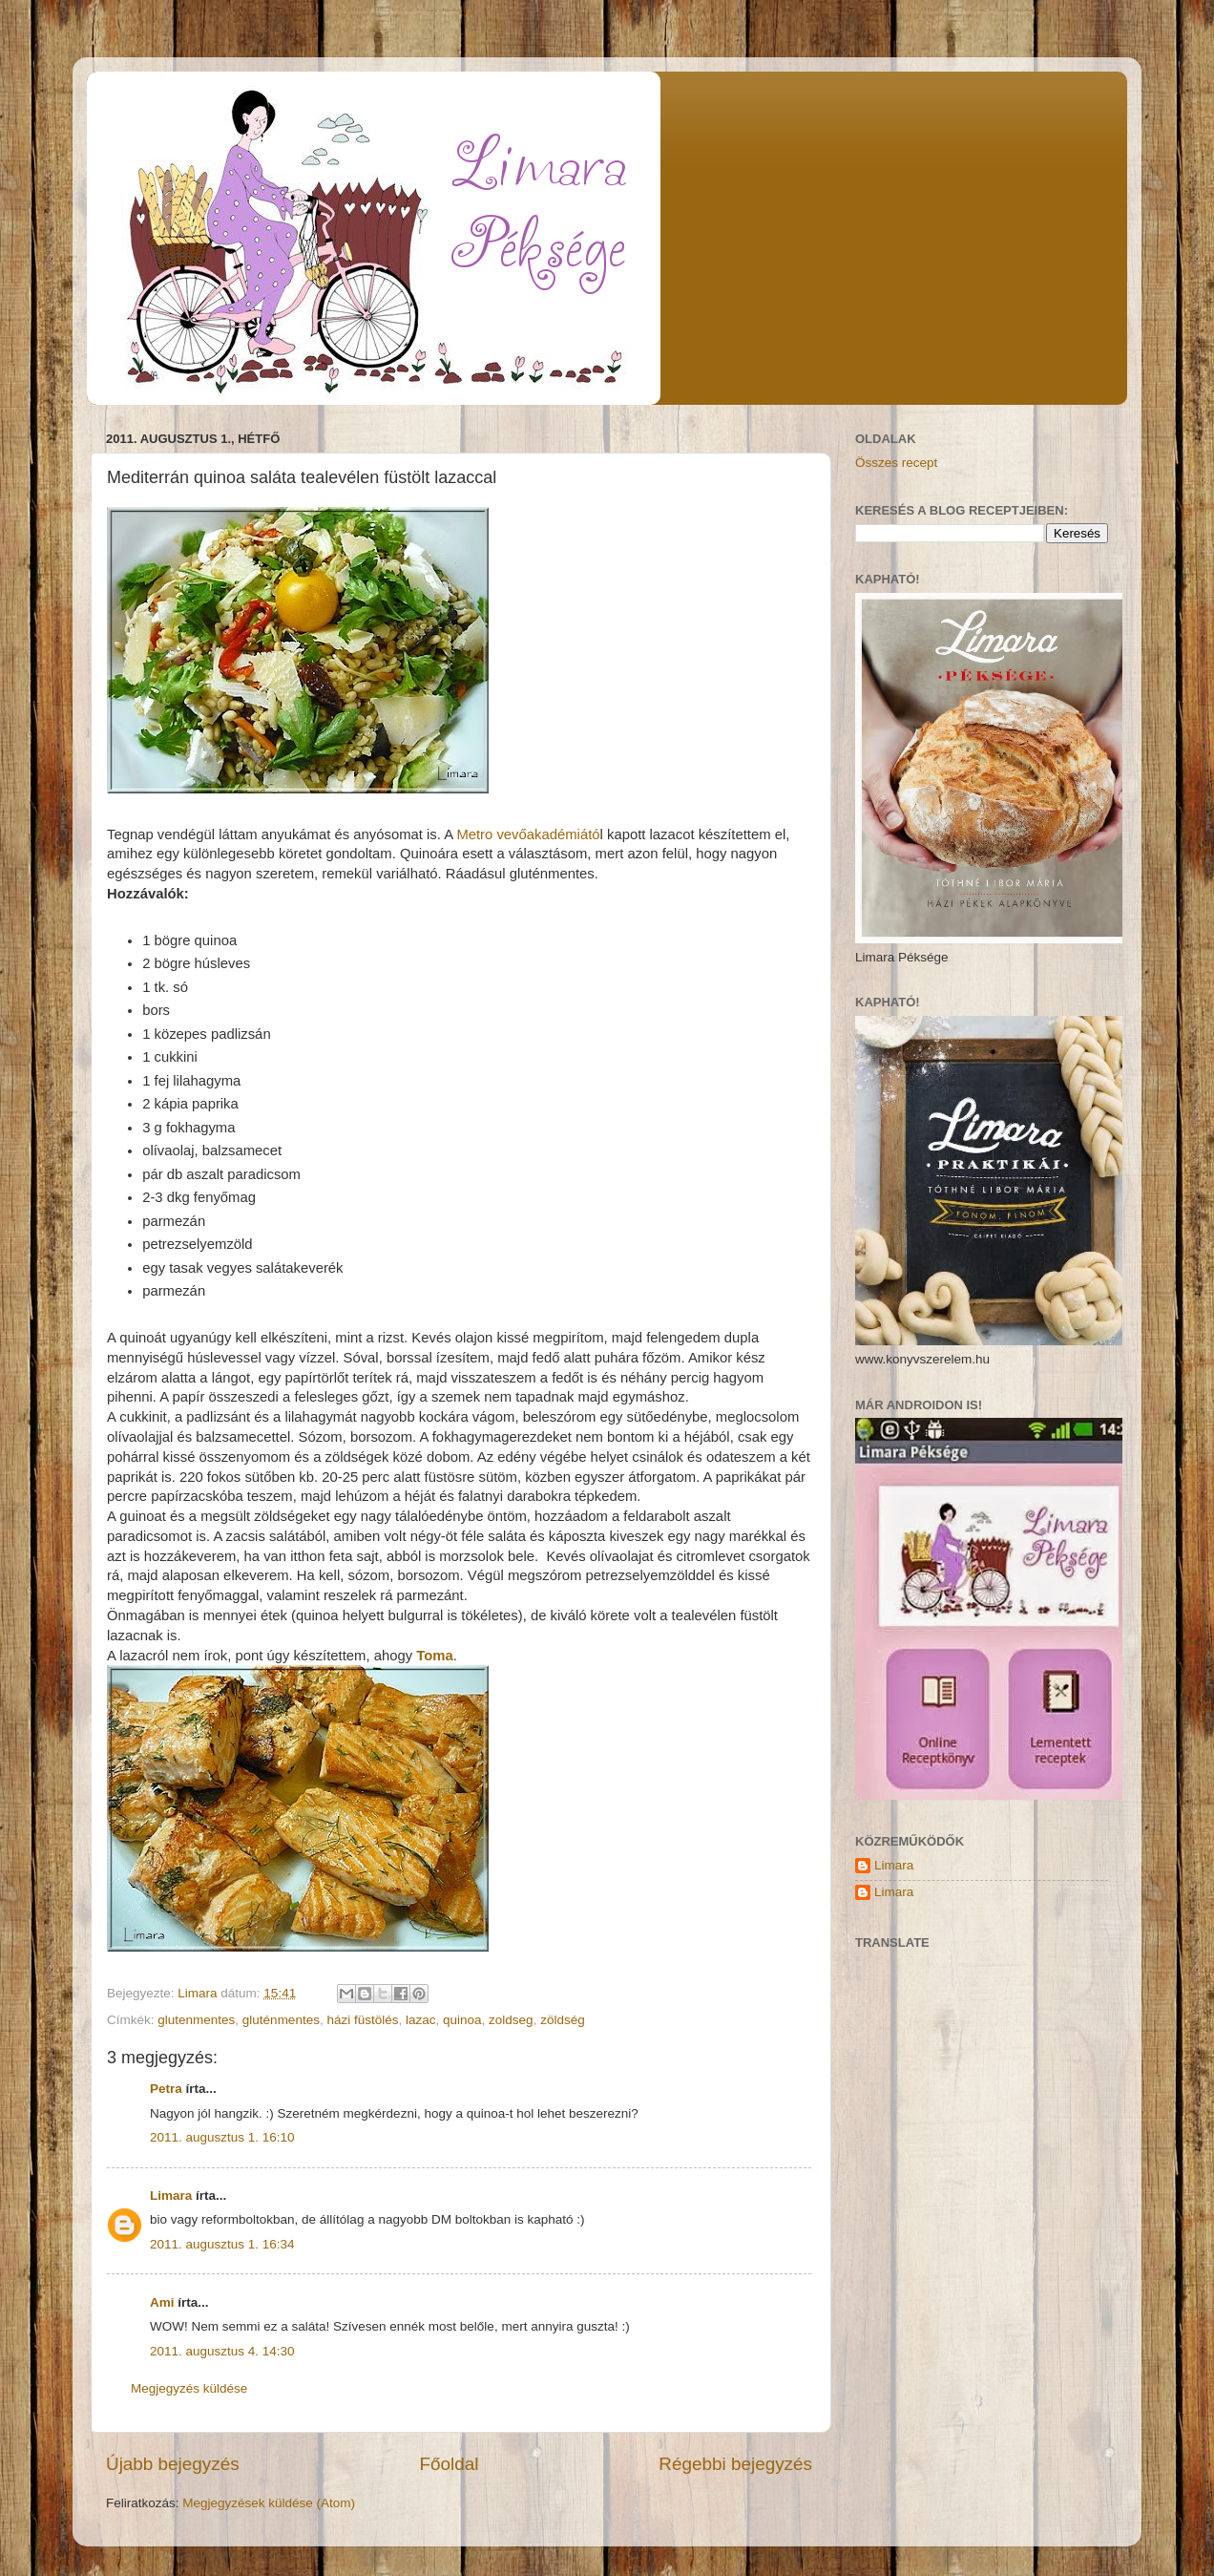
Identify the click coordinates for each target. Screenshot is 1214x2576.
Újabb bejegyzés (173, 2464)
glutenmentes (196, 2020)
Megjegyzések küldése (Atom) (268, 2503)
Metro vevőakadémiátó (527, 834)
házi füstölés (362, 2020)
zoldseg (511, 2020)
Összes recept (896, 462)
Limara (171, 2195)
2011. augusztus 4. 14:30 (222, 2351)
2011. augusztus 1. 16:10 (222, 2137)
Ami (162, 2302)
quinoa (462, 2020)
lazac (421, 2020)
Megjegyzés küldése (189, 2388)
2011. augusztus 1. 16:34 (222, 2244)
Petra (166, 2088)
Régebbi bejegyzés (735, 2464)
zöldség (562, 2020)
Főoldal (449, 2464)
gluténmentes (281, 2020)
